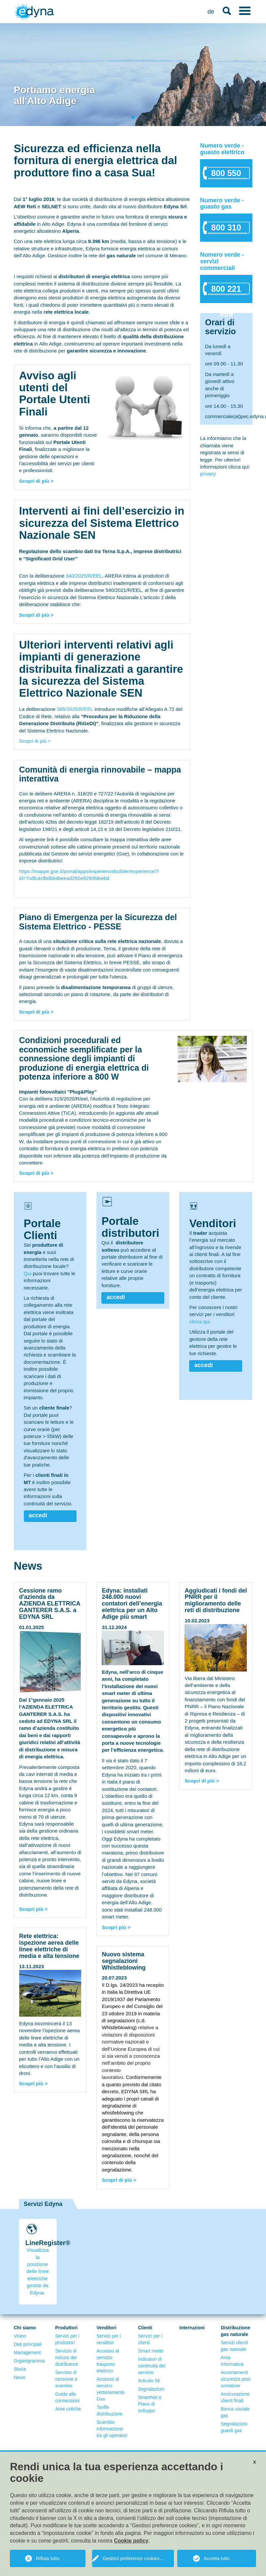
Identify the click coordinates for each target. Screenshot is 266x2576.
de (210, 11)
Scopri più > (33, 1909)
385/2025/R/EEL (75, 709)
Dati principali (28, 2344)
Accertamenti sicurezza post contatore (235, 2379)
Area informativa (232, 2361)
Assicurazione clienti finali (235, 2397)
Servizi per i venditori (109, 2339)
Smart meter (151, 2351)
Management (27, 2352)
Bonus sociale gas (235, 2412)
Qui (28, 1273)
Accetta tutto (217, 2558)
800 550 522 (226, 176)
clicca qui (199, 1321)
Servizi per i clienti (150, 2339)
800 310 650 (226, 230)
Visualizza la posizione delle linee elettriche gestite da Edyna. (38, 2271)
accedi (38, 1515)
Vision (20, 2336)
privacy (208, 473)
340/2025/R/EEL (84, 576)
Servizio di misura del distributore (66, 2357)
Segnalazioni (151, 2389)
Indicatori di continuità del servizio (152, 2365)
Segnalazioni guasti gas (234, 2427)
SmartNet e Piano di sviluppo (150, 2404)
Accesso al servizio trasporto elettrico (108, 2360)
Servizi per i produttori (67, 2339)
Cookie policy (131, 2541)
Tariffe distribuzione (110, 2411)
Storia (20, 2369)
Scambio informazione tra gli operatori (112, 2428)
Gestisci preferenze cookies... (133, 2558)
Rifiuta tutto (47, 2558)
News (20, 2377)
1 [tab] (134, 118)
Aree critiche (68, 2409)
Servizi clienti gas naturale (234, 2346)
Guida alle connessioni (67, 2397)
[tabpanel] (133, 74)
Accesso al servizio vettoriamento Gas (111, 2389)
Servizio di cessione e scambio (66, 2379)
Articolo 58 (149, 2380)
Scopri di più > (36, 481)
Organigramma (29, 2360)
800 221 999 (226, 292)
